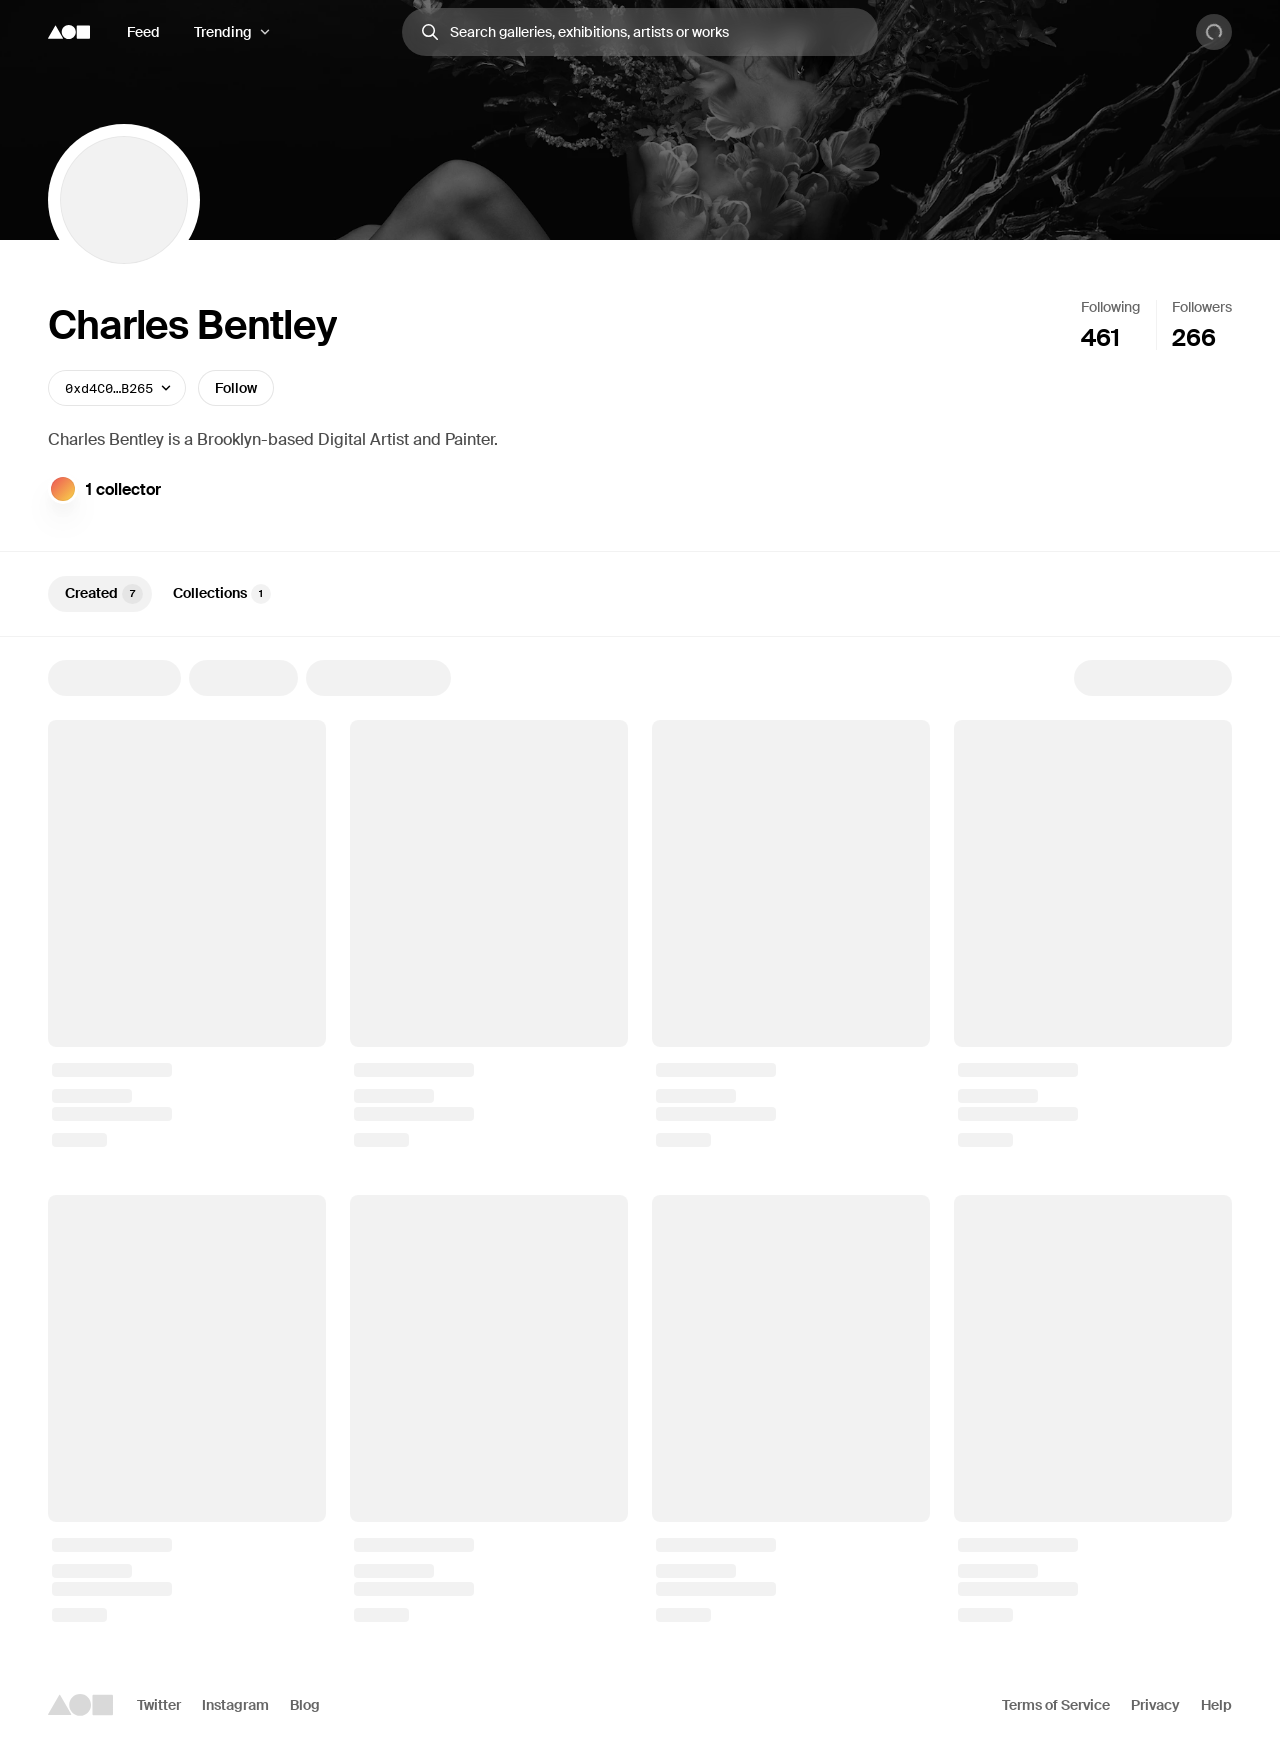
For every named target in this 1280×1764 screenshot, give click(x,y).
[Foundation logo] (69, 32)
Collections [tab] (222, 594)
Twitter (159, 1705)
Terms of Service (1056, 1705)
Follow (236, 388)
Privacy (1155, 1705)
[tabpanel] (640, 1141)
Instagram (235, 1705)
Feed (143, 32)
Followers (1202, 307)
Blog (305, 1705)
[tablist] (640, 594)
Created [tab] (104, 594)
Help (1216, 1705)
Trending (223, 32)
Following (1110, 307)
